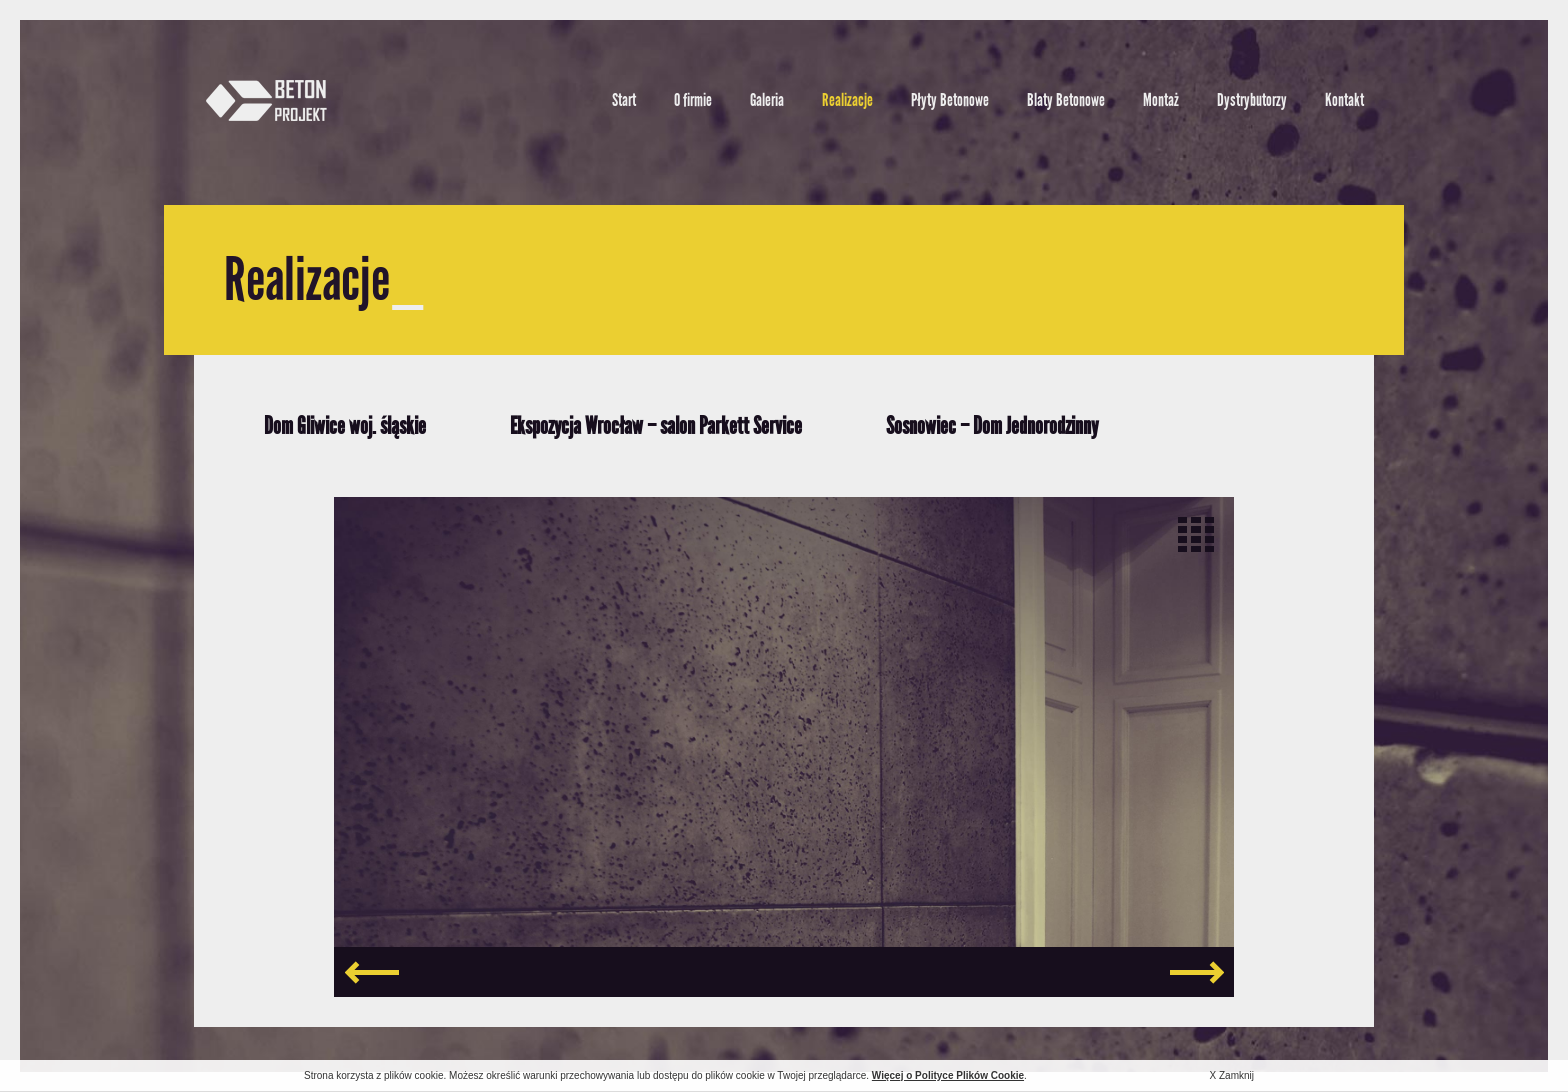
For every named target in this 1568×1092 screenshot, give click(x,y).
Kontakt (1344, 100)
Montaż (1161, 100)
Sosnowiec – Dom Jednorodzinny (992, 425)
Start (624, 100)
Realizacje (847, 100)
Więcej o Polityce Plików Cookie (948, 1075)
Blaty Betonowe (1066, 100)
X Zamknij (1232, 1075)
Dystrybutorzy (1252, 100)
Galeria (767, 100)
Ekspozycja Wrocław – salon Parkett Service (656, 425)
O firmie (693, 100)
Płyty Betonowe (950, 100)
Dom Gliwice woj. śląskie (345, 425)
